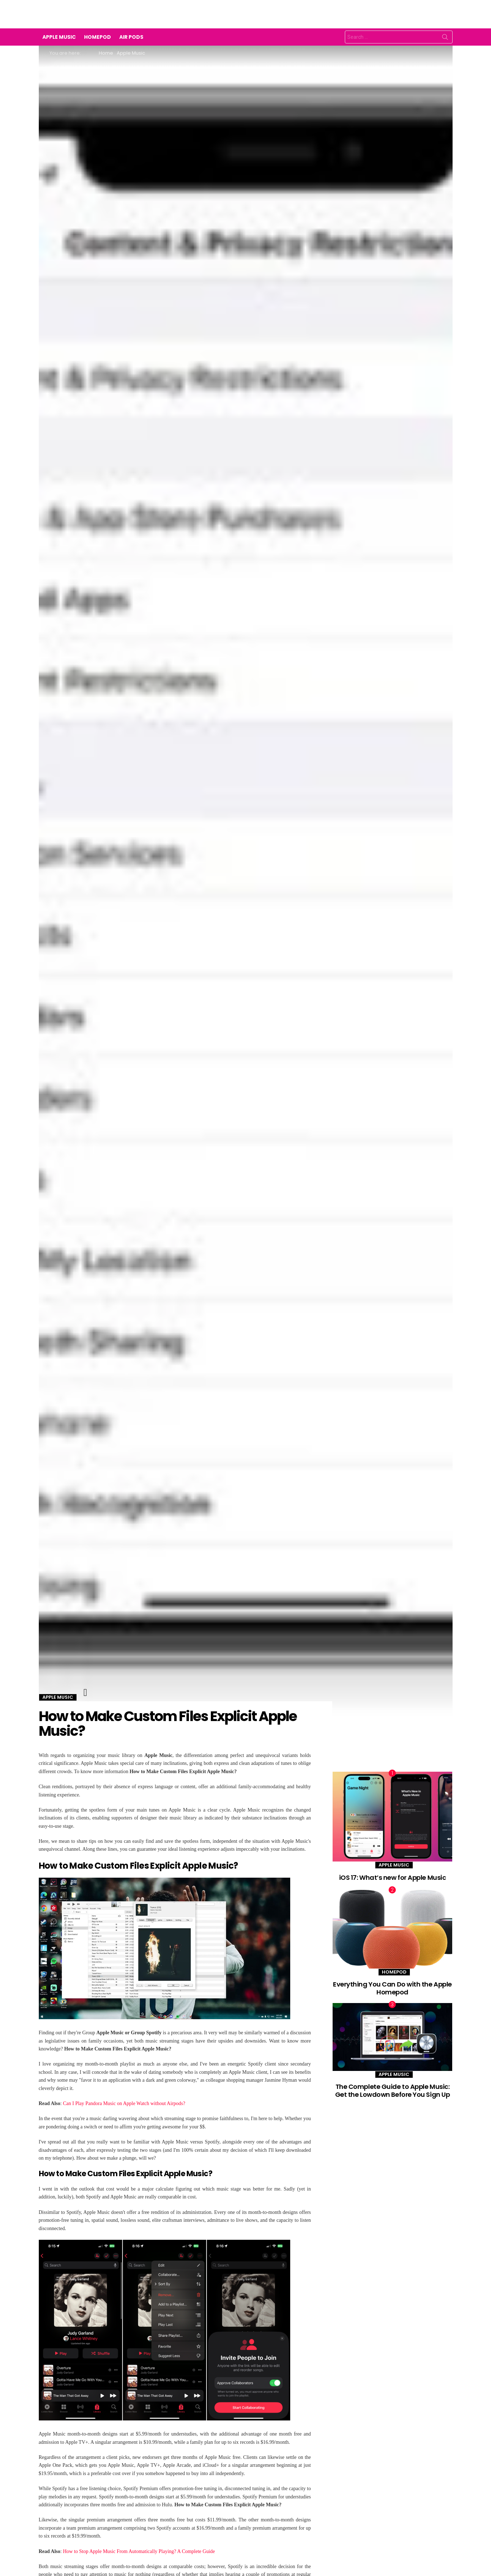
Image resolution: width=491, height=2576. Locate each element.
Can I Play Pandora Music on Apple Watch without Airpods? (124, 2103)
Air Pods (131, 37)
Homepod (97, 37)
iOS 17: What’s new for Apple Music (392, 1877)
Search (445, 38)
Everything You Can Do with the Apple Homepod (392, 1988)
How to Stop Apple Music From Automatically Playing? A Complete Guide (139, 2551)
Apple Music (59, 37)
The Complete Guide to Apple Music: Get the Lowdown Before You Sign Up (392, 2090)
